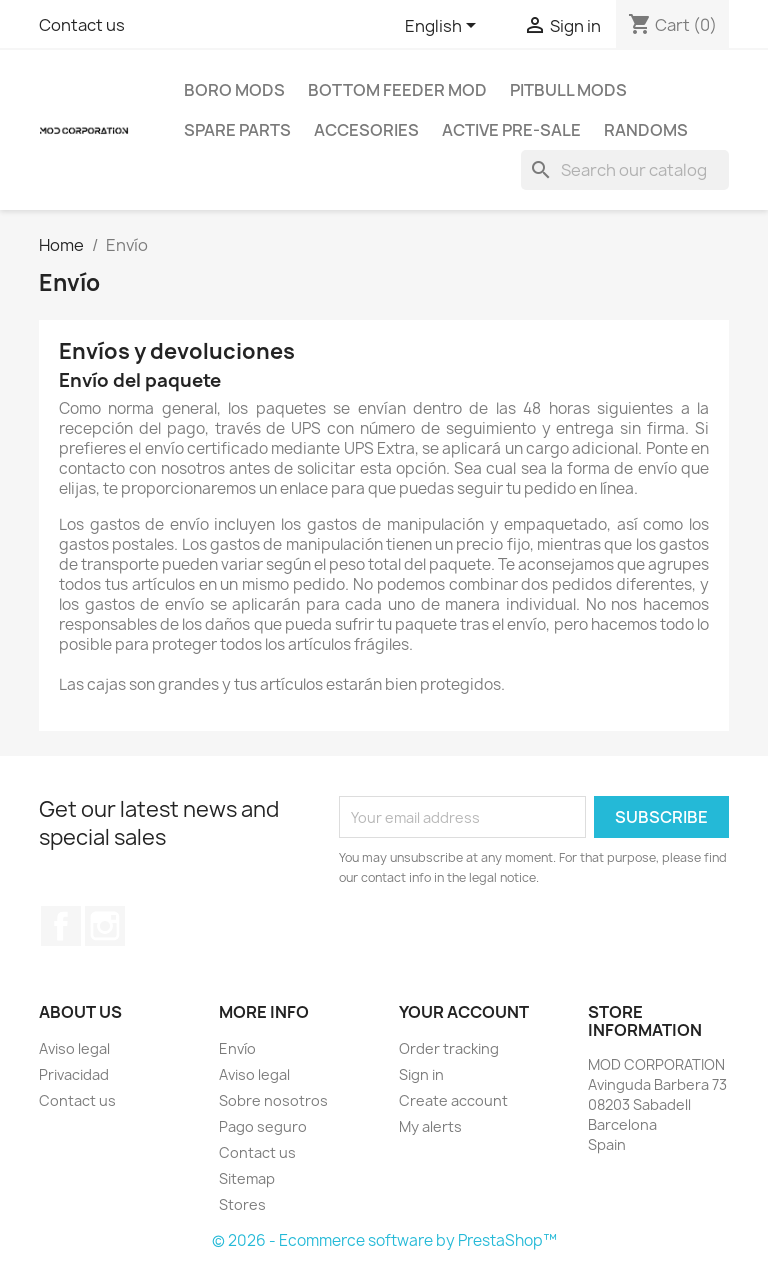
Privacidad (74, 1074)
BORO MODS (234, 90)
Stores (242, 1204)
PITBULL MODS (568, 90)
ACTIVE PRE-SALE (511, 130)
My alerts (430, 1126)
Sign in (421, 1074)
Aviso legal (74, 1048)
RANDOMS (646, 130)
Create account (453, 1100)
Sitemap (247, 1178)
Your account (464, 1012)
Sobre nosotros (273, 1100)
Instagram (105, 926)
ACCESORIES (366, 130)
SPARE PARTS (237, 130)
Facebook (61, 926)
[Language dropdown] (444, 27)
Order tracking (449, 1048)
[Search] (625, 170)
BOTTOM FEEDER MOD (397, 90)
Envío (237, 1048)
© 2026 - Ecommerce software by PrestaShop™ (384, 1240)
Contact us (82, 25)
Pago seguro (263, 1126)
